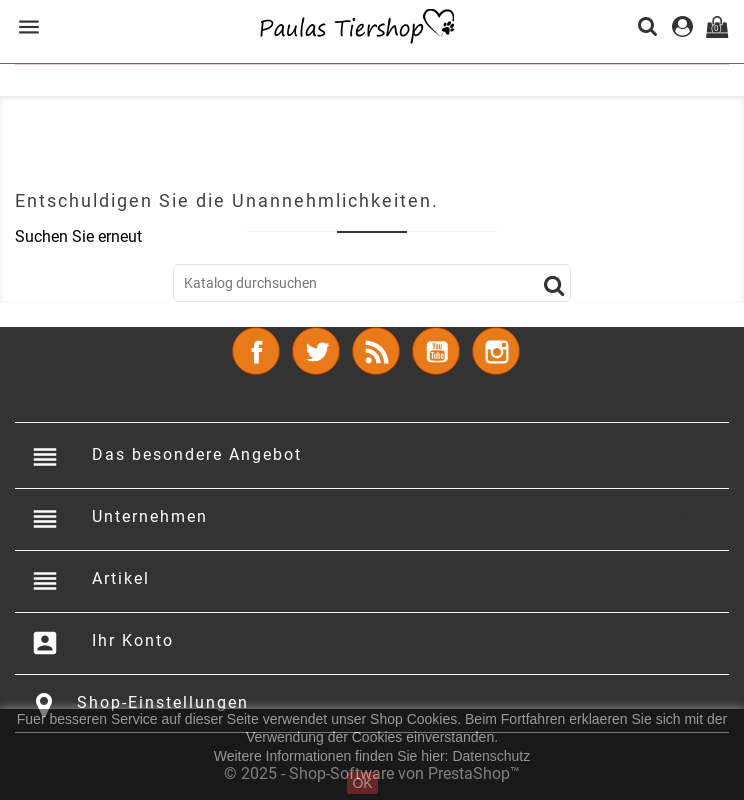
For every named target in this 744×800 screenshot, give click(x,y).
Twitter (316, 351)
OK (362, 783)
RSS (376, 351)
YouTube (436, 351)
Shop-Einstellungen (163, 702)
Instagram (496, 351)
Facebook (256, 351)
